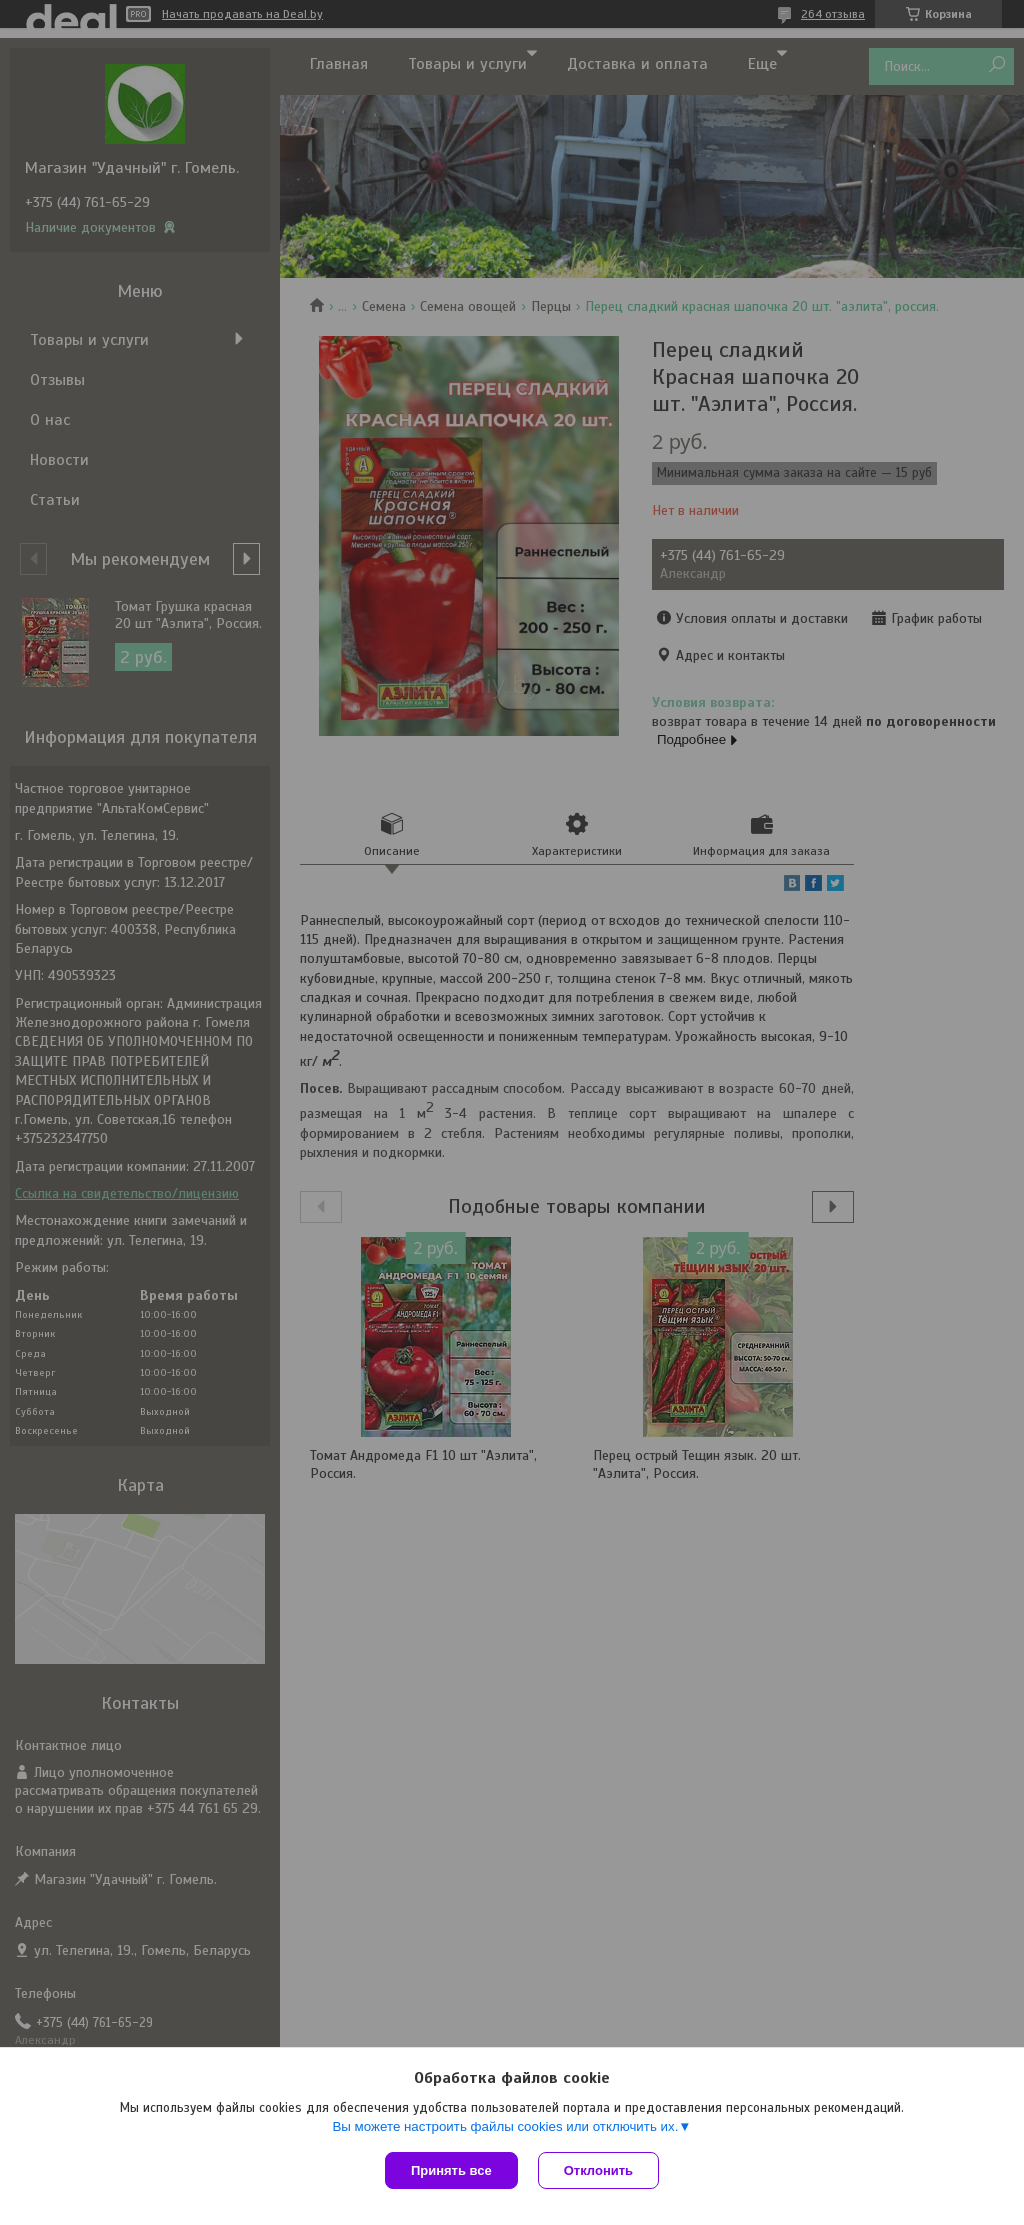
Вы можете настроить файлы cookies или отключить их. (505, 2126)
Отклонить (598, 2170)
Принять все (451, 2170)
